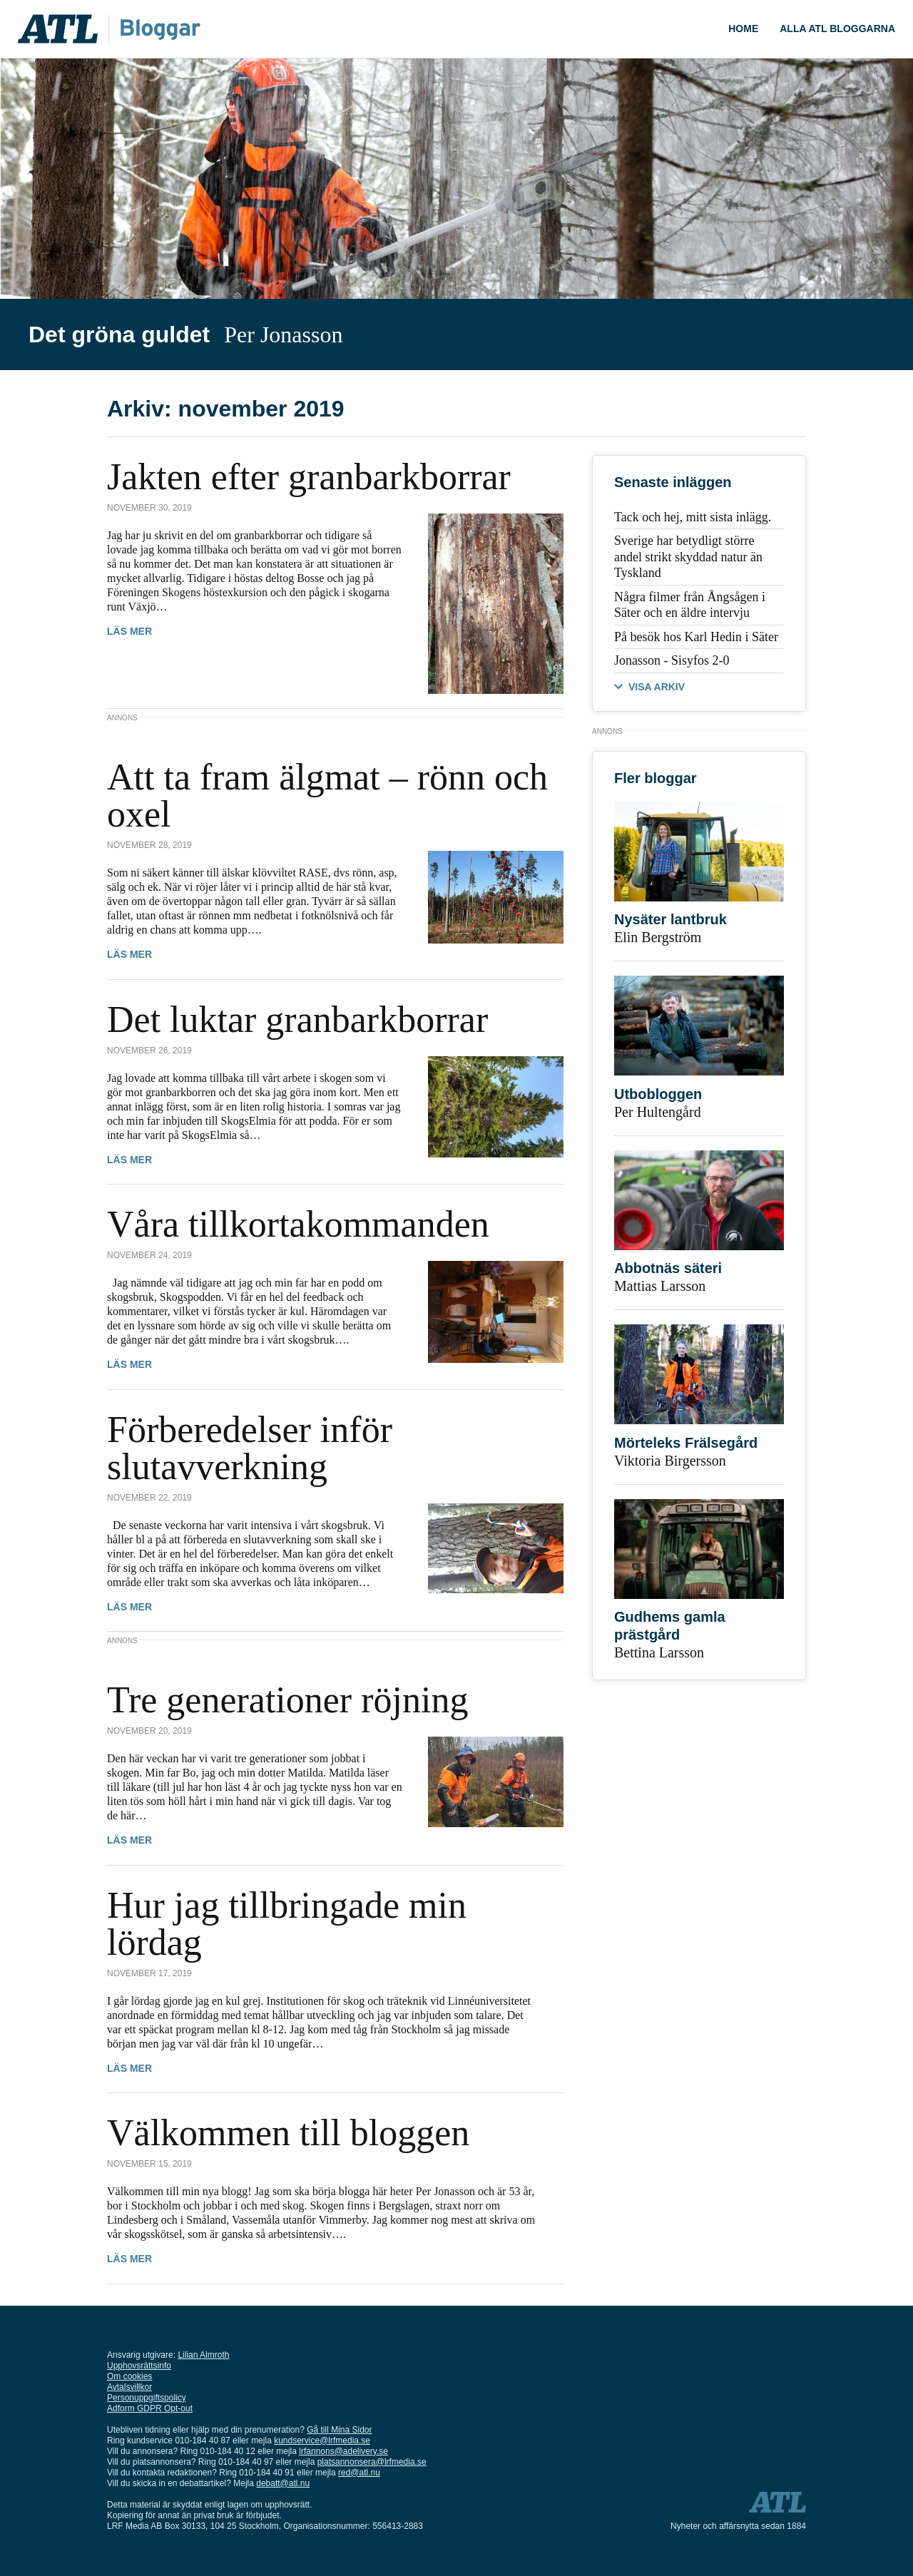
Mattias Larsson (659, 1286)
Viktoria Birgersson (670, 1460)
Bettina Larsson (659, 1652)
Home (743, 28)
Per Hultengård (657, 1112)
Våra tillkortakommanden (298, 1224)
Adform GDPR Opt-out (150, 2408)
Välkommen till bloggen (288, 2132)
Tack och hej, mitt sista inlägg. (692, 517)
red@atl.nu (359, 2473)
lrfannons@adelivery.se (343, 2451)
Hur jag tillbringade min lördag (286, 1924)
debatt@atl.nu (283, 2483)
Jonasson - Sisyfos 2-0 (672, 660)
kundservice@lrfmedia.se (322, 2440)
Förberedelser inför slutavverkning (249, 1448)
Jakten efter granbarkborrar (309, 476)
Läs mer (129, 631)
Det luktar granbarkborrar (297, 1019)
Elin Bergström (657, 937)
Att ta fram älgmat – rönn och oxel (327, 795)
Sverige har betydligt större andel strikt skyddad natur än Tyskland (688, 556)
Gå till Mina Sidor (339, 2430)
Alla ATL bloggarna (837, 28)
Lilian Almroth (203, 2355)
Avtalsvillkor (129, 2387)
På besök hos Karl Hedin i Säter (696, 637)
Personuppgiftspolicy (146, 2398)
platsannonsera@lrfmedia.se (372, 2462)
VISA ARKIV (656, 686)
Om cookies (129, 2376)
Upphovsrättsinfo (139, 2366)
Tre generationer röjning (287, 1700)
